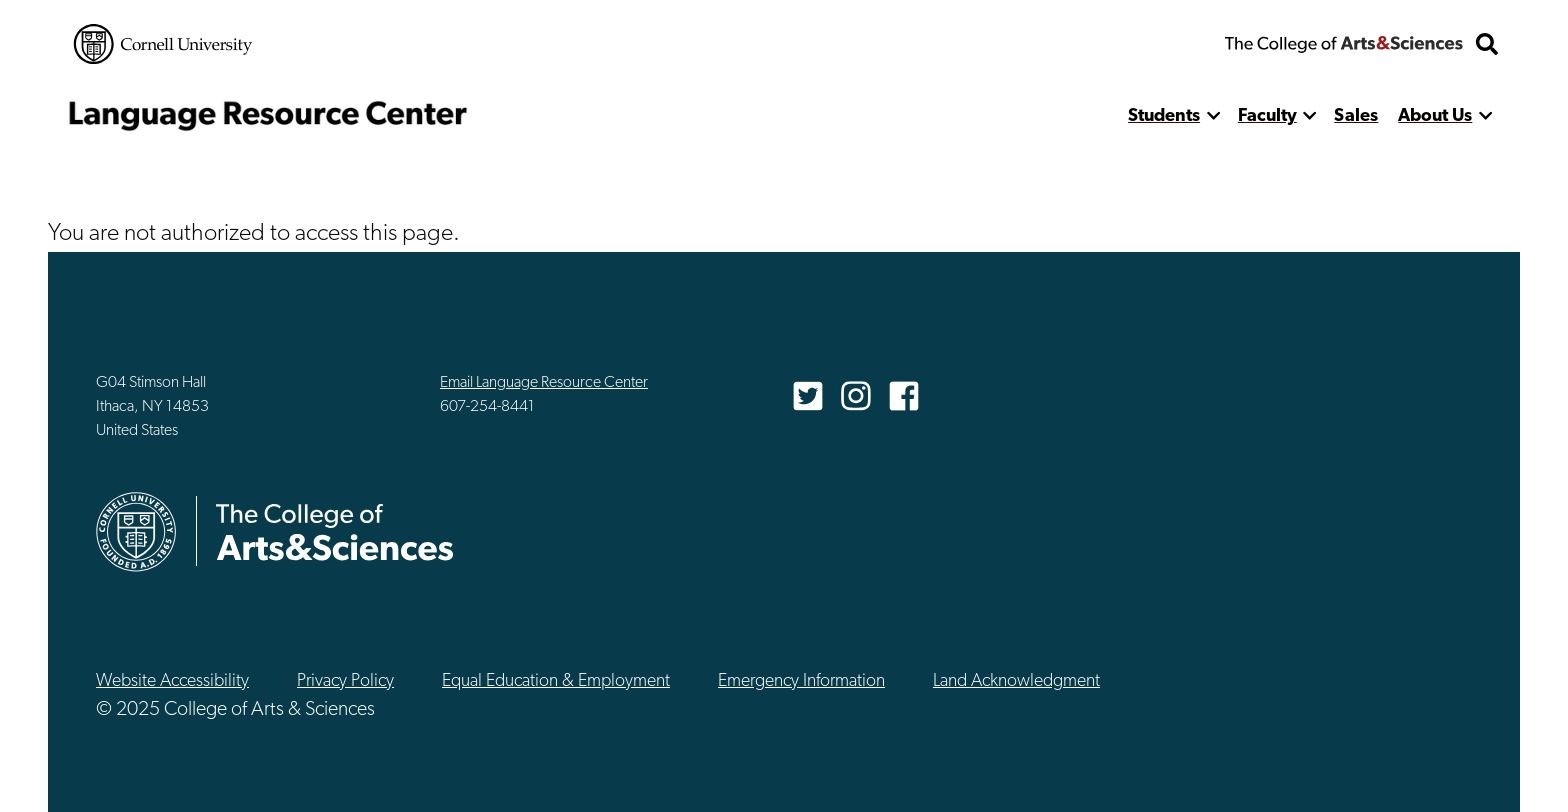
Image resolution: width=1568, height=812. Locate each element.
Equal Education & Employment (556, 681)
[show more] (1213, 116)
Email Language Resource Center (544, 383)
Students (1164, 116)
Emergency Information (801, 681)
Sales (1356, 116)
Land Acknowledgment (1016, 681)
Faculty (1267, 116)
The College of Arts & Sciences (1344, 44)
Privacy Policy (345, 681)
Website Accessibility (172, 681)
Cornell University (163, 44)
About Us (1435, 116)
